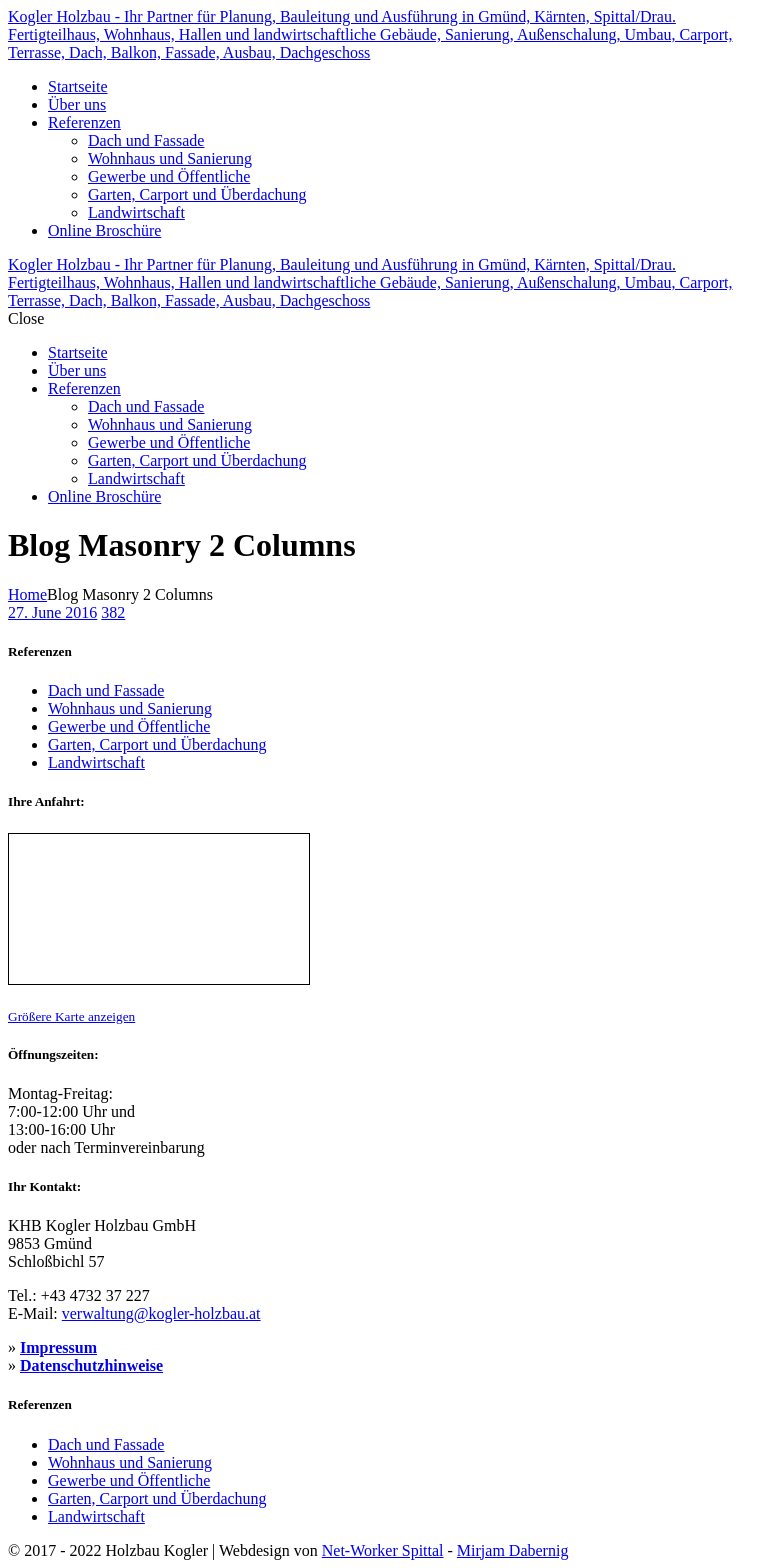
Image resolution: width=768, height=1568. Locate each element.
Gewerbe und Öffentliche (129, 726)
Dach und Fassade (106, 690)
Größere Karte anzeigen (71, 1016)
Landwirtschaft (96, 762)
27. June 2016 (52, 612)
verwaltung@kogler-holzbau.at (161, 1313)
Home (27, 594)
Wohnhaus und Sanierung (130, 708)
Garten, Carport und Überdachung (157, 744)
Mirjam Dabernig (513, 1550)
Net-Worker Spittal (383, 1550)
